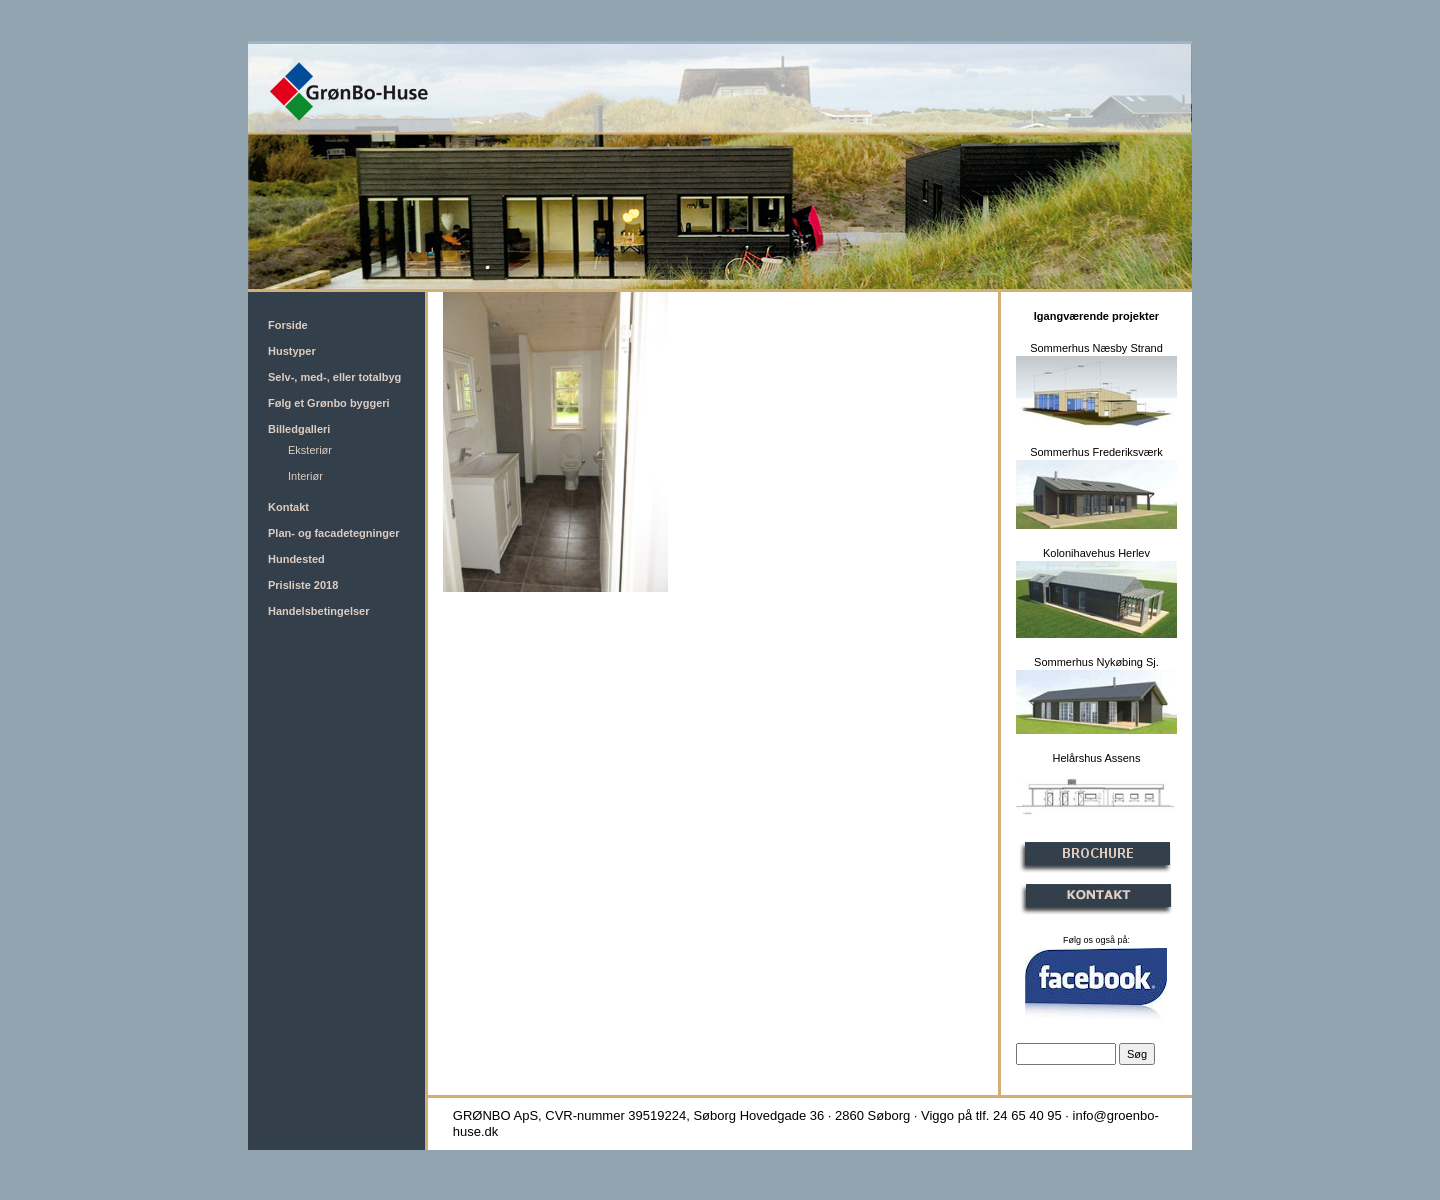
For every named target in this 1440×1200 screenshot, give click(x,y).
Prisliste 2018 (303, 585)
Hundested (296, 559)
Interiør (305, 476)
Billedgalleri (299, 429)
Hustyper (292, 351)
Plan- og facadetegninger (333, 533)
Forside (288, 325)
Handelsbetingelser (318, 611)
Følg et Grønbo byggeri (329, 403)
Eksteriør (310, 450)
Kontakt (288, 507)
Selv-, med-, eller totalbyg (334, 377)
